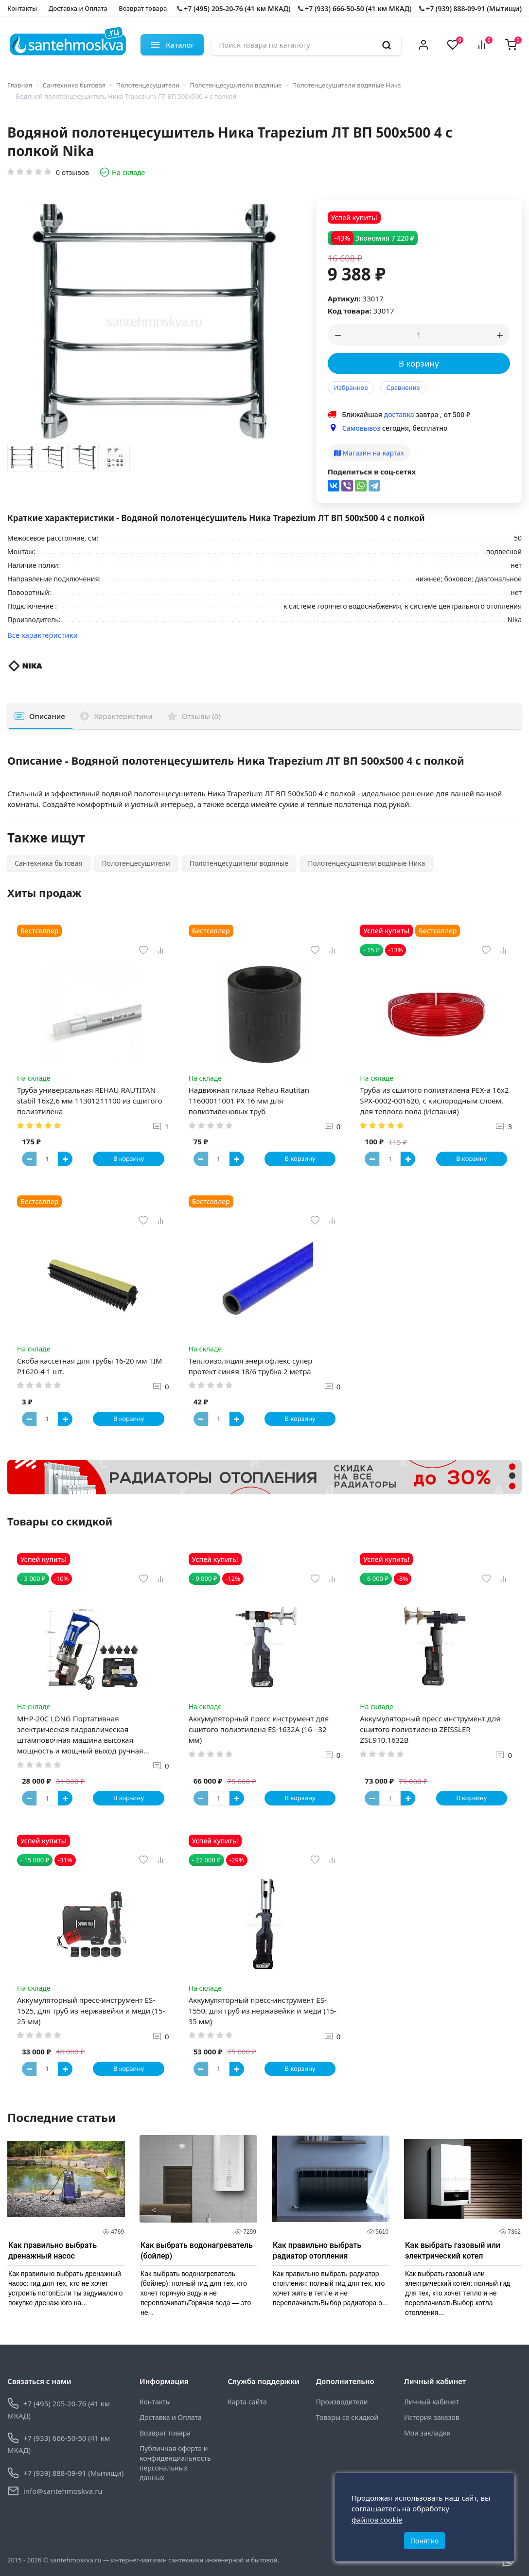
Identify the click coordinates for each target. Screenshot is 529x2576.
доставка (399, 414)
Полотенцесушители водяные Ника (346, 85)
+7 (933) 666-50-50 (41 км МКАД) (355, 8)
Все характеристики (42, 635)
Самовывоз (361, 428)
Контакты (22, 8)
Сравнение (403, 387)
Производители (342, 2401)
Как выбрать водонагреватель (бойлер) (197, 2251)
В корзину (419, 363)
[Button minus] (29, 1159)
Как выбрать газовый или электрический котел (452, 2251)
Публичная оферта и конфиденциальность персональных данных (175, 2463)
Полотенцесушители (147, 85)
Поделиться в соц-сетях (372, 471)
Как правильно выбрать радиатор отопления (317, 2251)
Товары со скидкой (347, 2417)
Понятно (424, 2540)
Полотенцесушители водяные (236, 85)
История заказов (431, 2417)
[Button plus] (65, 1159)
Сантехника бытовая (74, 85)
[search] (386, 44)
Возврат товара (143, 8)
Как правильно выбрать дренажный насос (52, 2251)
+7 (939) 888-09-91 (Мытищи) (470, 8)
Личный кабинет (431, 2401)
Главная (19, 85)
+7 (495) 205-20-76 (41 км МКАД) (234, 8)
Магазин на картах (369, 452)
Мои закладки (427, 2432)
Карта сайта (247, 2401)
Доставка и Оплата (78, 8)
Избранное (351, 387)
